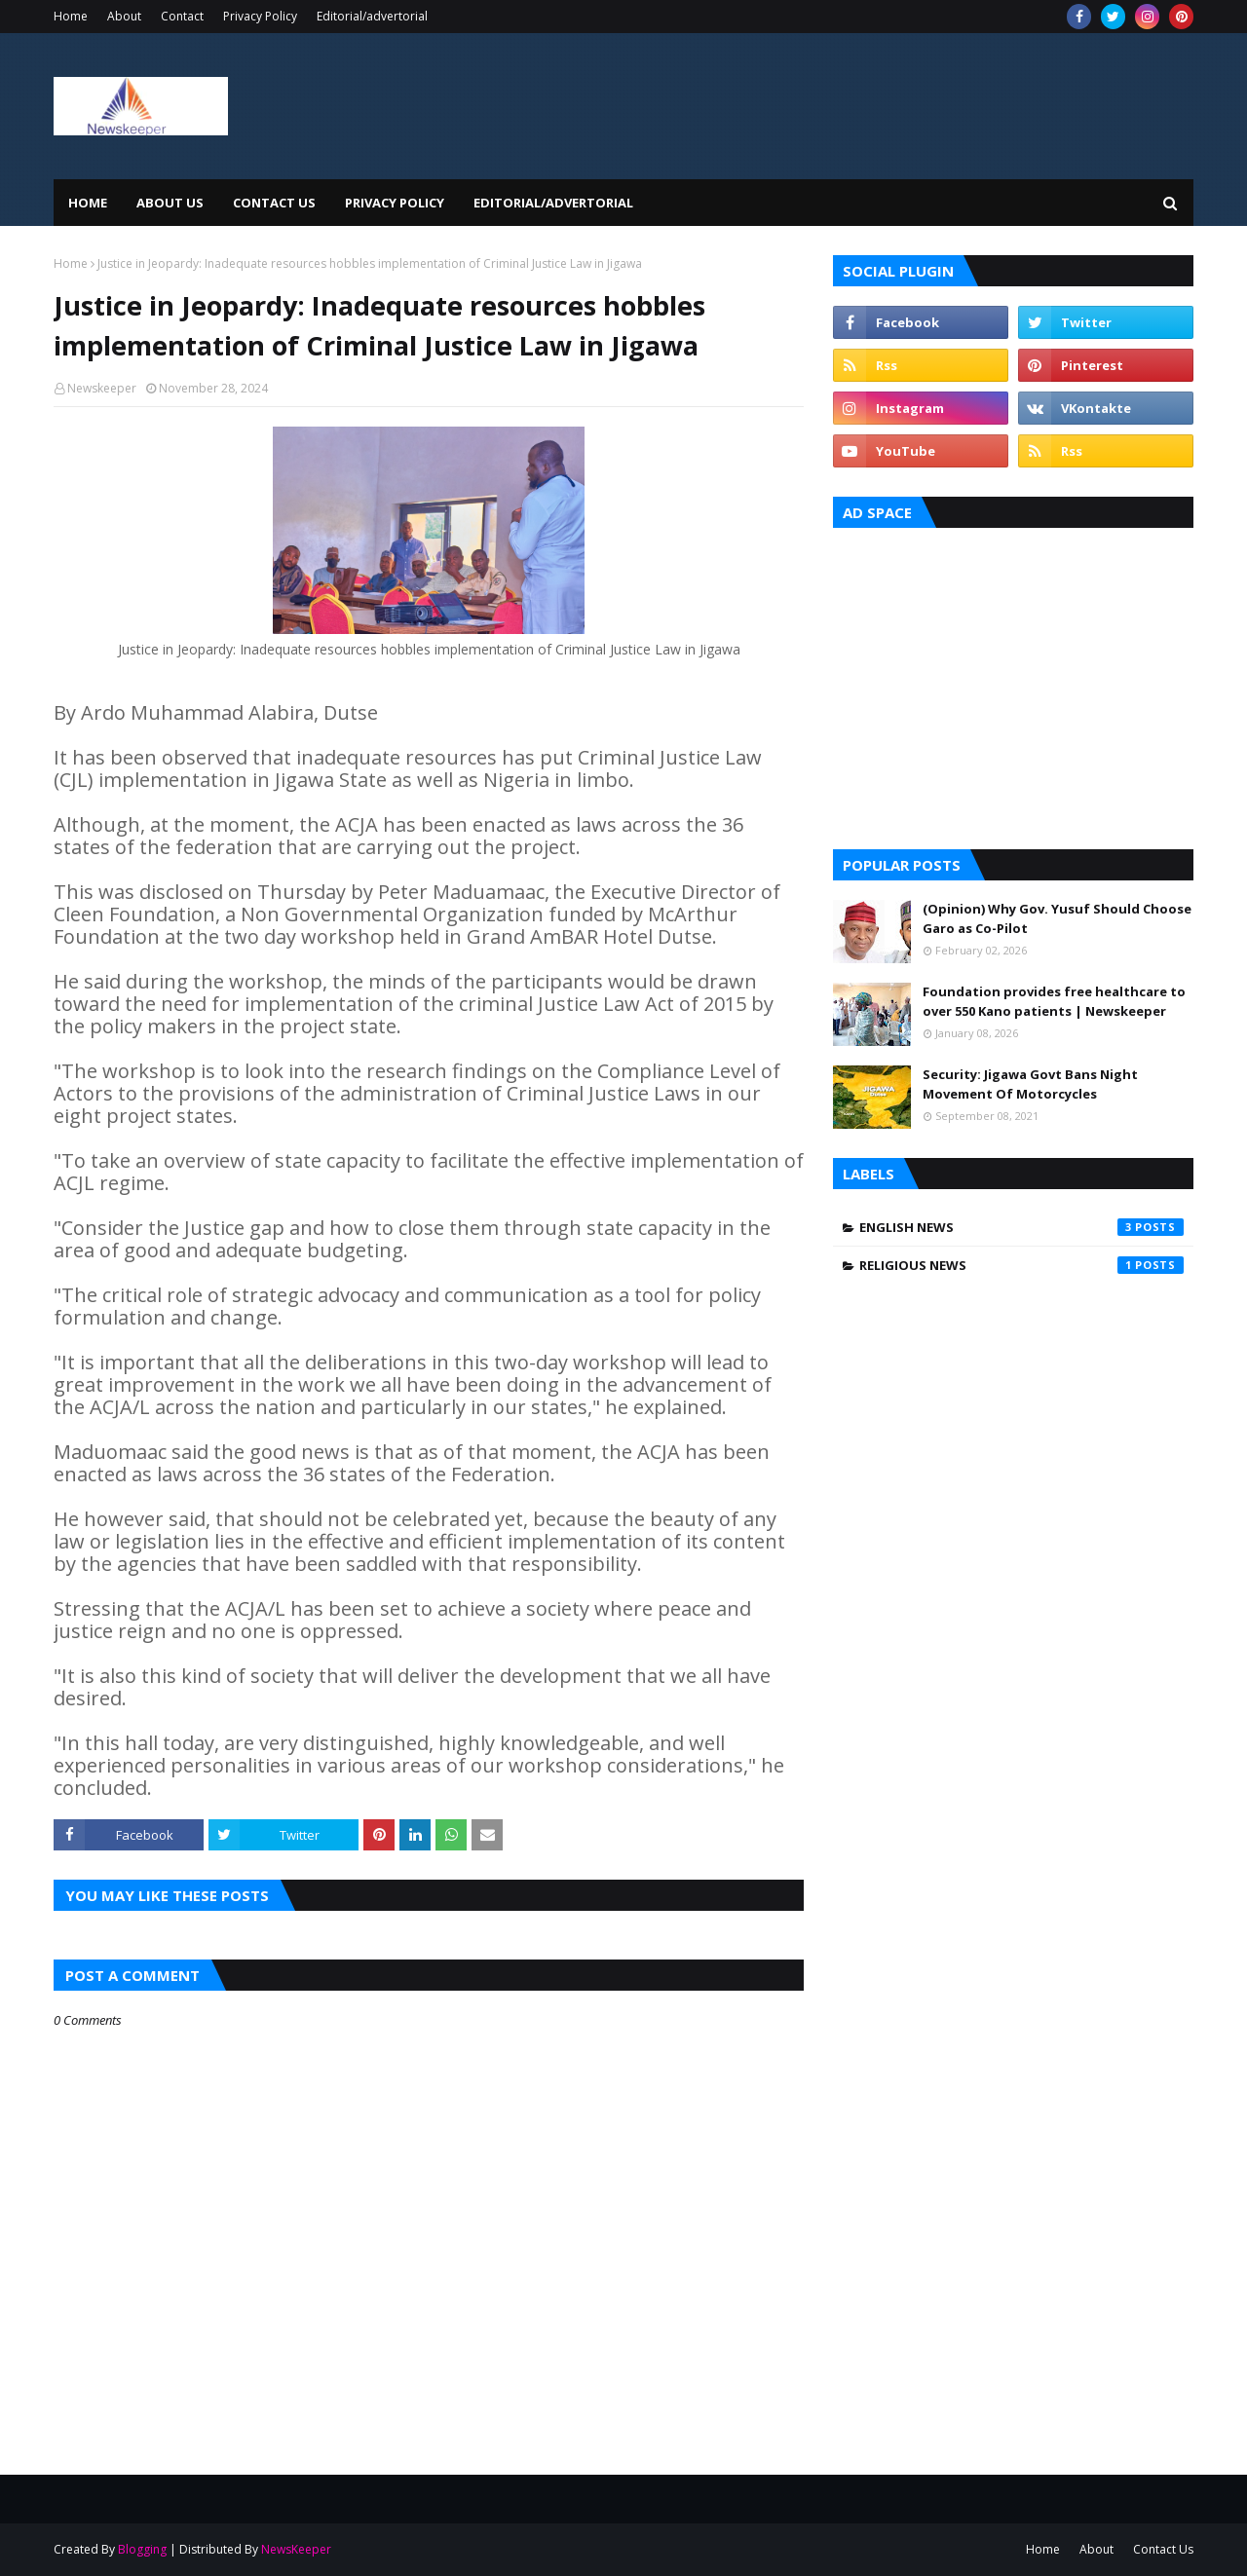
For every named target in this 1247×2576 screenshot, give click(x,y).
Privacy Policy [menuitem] (394, 202)
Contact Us (1163, 2549)
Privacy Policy (260, 16)
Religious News (1021, 1265)
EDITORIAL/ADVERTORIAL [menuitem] (553, 202)
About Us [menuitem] (170, 202)
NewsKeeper (296, 2549)
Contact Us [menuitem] (274, 202)
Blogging (142, 2549)
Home (71, 16)
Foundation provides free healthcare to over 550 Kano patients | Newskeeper (1054, 1001)
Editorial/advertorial (372, 16)
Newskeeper (101, 388)
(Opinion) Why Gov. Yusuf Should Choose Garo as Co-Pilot (1057, 918)
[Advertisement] (1013, 683)
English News (1021, 1227)
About (124, 16)
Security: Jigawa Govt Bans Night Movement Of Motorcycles (1030, 1083)
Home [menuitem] (87, 202)
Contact (182, 16)
